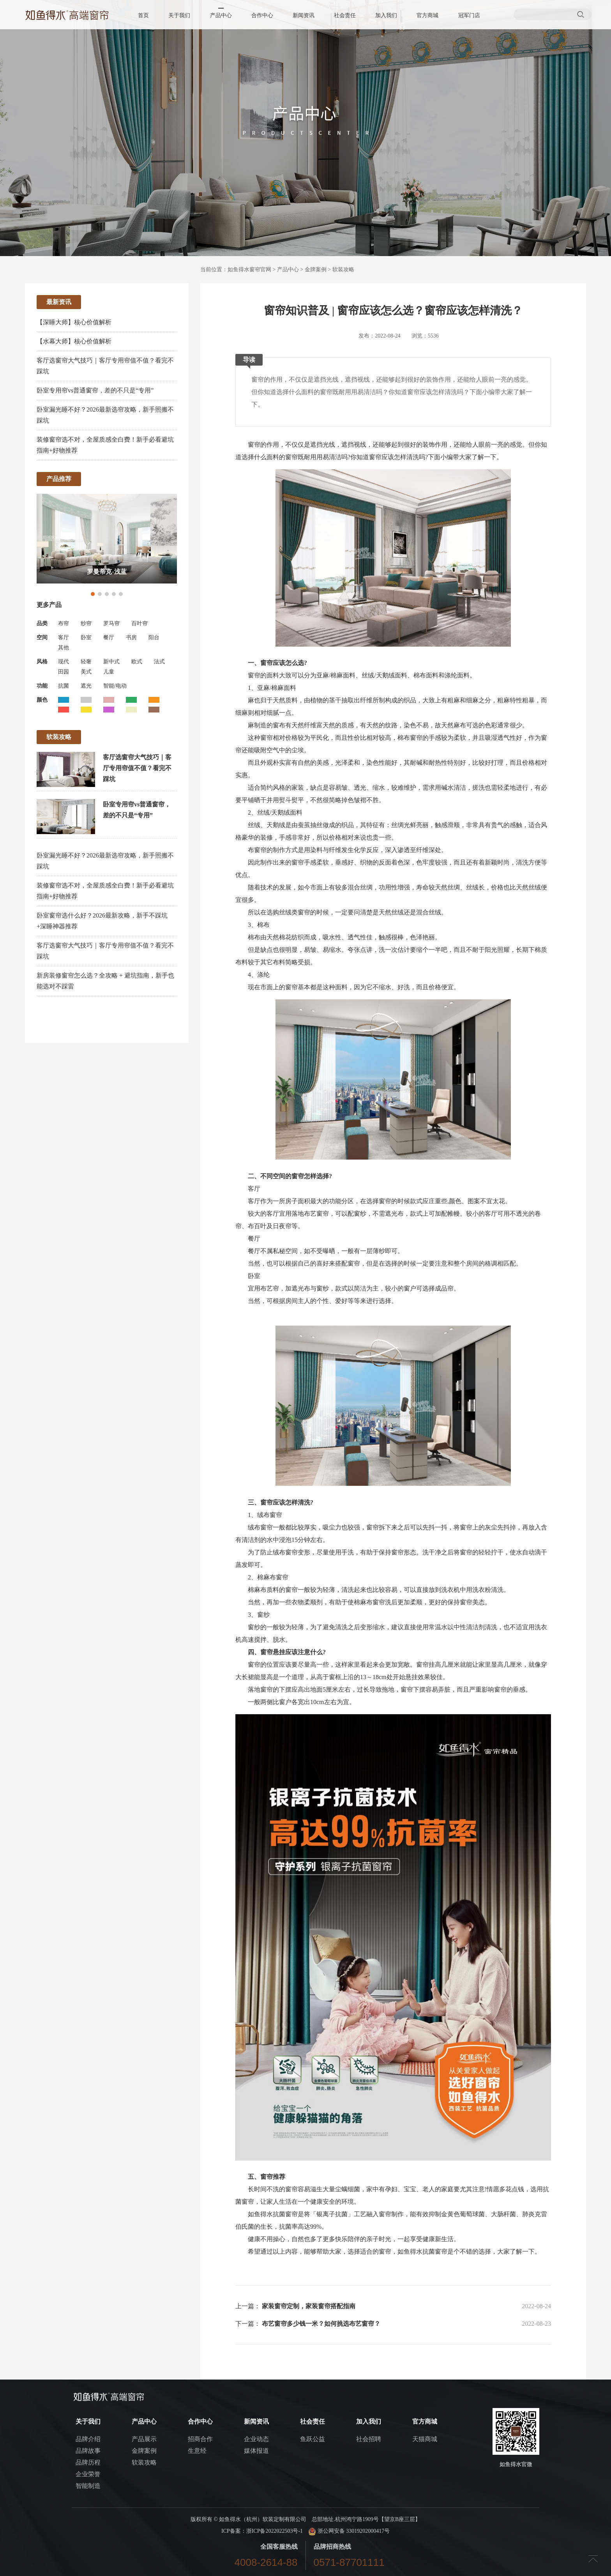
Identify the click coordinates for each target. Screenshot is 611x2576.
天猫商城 (424, 2439)
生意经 (197, 2450)
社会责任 (345, 15)
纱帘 (86, 623)
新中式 (111, 662)
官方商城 (427, 15)
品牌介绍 (88, 2439)
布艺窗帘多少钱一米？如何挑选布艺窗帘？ (321, 2323)
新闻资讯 (303, 15)
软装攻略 (343, 269)
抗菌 (63, 686)
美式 (86, 672)
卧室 (86, 637)
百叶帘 (139, 623)
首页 (143, 15)
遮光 (86, 686)
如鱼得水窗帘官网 (249, 269)
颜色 (42, 700)
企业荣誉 (88, 2474)
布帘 (63, 623)
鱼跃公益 (312, 2439)
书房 (131, 637)
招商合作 (200, 2439)
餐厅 (108, 637)
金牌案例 (316, 269)
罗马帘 (111, 623)
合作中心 (262, 15)
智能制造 (88, 2485)
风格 (42, 662)
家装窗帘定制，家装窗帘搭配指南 (308, 2306)
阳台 (153, 637)
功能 (42, 686)
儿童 (108, 672)
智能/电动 (115, 686)
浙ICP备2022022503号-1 (274, 2531)
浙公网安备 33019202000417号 (349, 2531)
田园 (63, 672)
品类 (42, 623)
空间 (42, 637)
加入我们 (386, 15)
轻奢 (86, 662)
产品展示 (144, 2439)
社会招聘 (368, 2439)
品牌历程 (88, 2462)
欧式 (136, 662)
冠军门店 (469, 15)
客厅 (63, 637)
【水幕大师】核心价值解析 (74, 341)
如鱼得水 (260, 2214)
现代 (63, 662)
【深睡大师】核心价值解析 (74, 322)
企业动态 (256, 2439)
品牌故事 (88, 2450)
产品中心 (221, 15)
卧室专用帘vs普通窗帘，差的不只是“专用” (95, 390)
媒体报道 (256, 2450)
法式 (159, 662)
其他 (63, 648)
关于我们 (180, 15)
